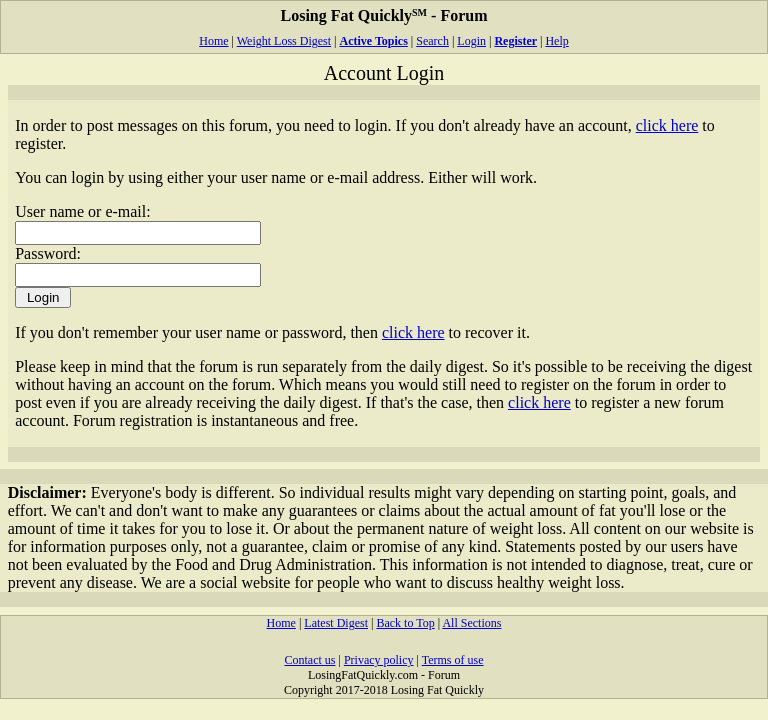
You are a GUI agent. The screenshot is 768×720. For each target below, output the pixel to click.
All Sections (471, 623)
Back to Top (405, 623)
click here (667, 125)
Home (213, 41)
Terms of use (453, 660)
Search (432, 41)
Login (471, 41)
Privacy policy (379, 660)
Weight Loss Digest (284, 41)
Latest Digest (336, 623)
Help (556, 41)
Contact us (309, 660)
